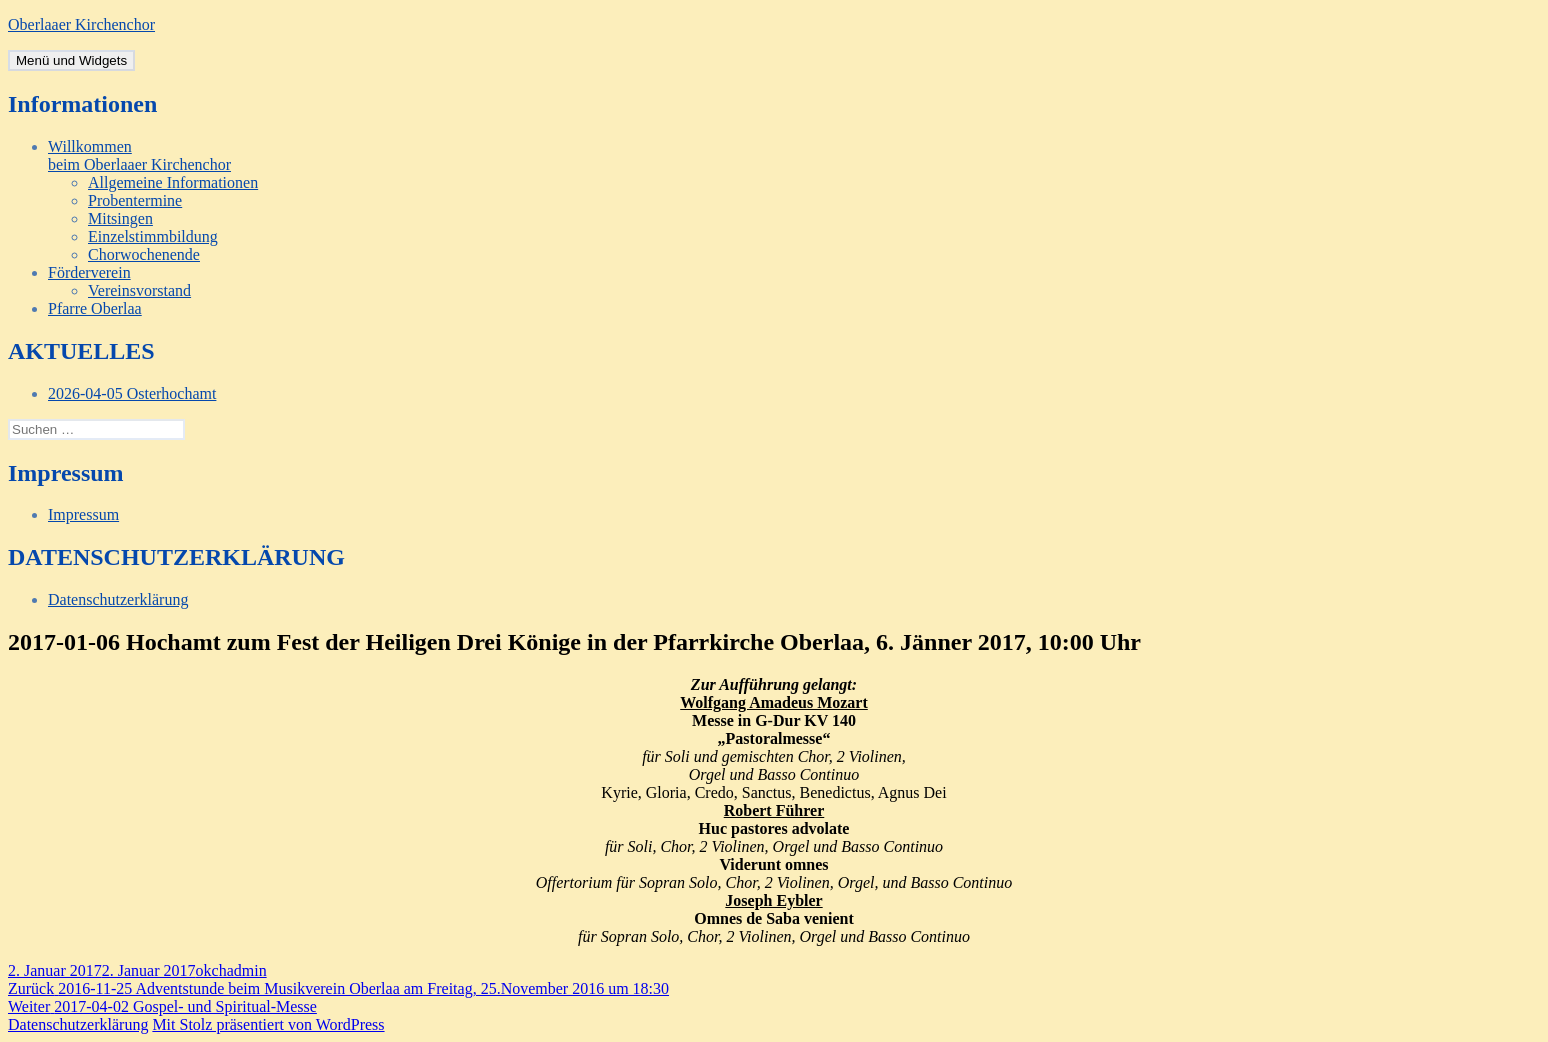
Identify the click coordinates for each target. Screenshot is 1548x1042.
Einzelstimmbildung (153, 236)
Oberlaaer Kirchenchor (81, 24)
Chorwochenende (144, 254)
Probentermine (135, 200)
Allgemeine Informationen (173, 182)
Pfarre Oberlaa (95, 308)
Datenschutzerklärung (118, 599)
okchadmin (231, 970)
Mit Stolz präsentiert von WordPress (268, 1024)
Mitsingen (120, 218)
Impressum (83, 514)
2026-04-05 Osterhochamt (132, 393)
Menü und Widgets (71, 60)
